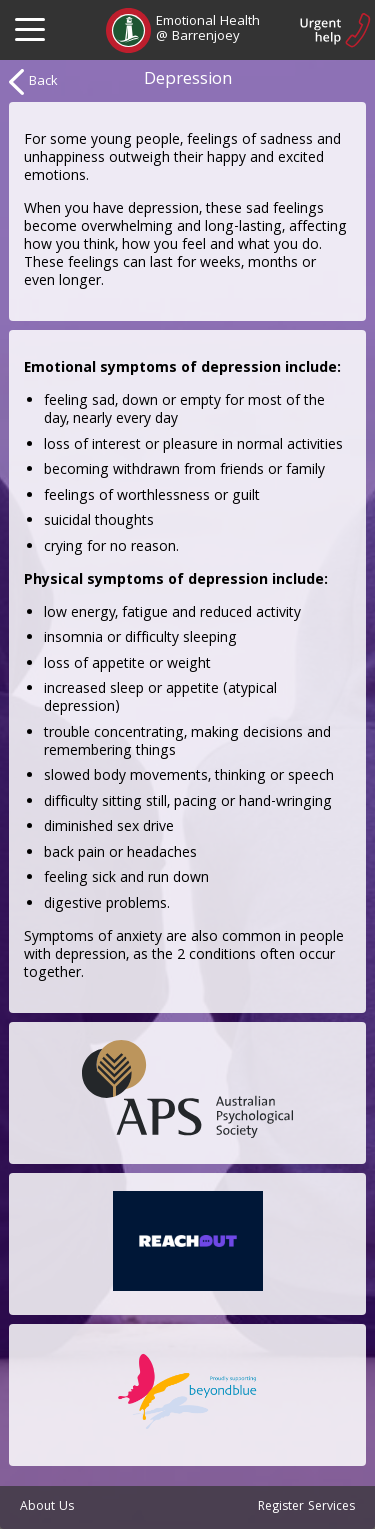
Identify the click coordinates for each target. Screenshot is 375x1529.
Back (33, 82)
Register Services (306, 1507)
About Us (47, 1507)
